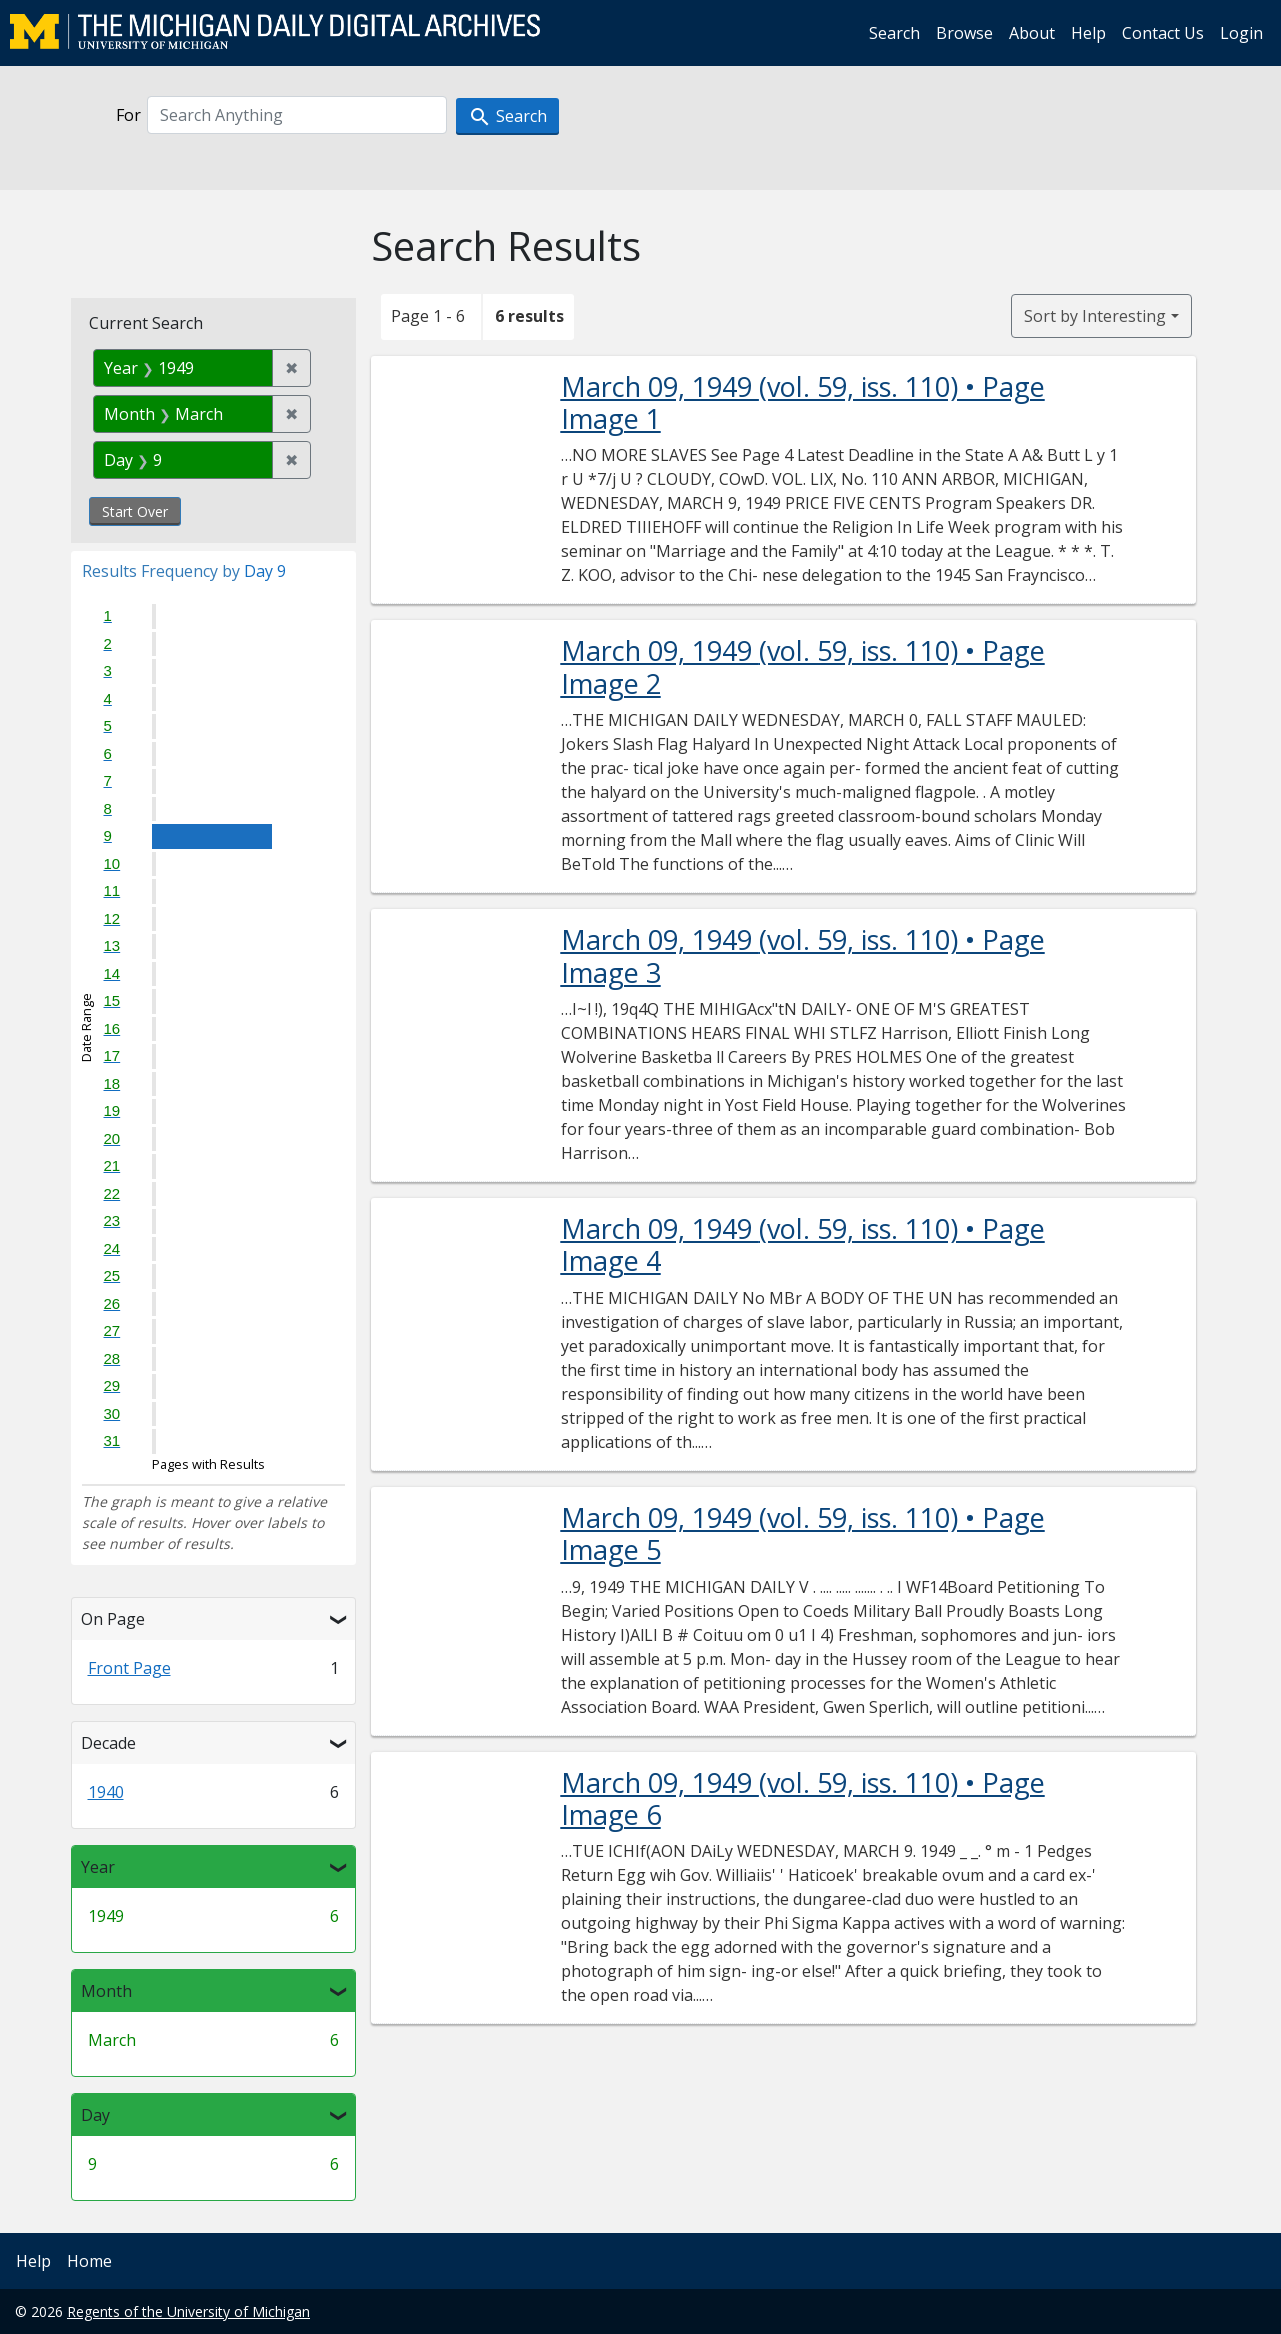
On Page (113, 1619)
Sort (1095, 316)
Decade (108, 1743)
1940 (106, 1792)
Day (95, 2115)
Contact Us (1163, 33)
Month (106, 1991)
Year (98, 1867)
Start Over (135, 511)
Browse (964, 33)
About (1032, 33)
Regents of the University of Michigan (188, 2311)
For (128, 115)
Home (89, 2261)
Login (1241, 33)
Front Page (129, 1668)
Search (894, 33)
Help (1088, 33)
